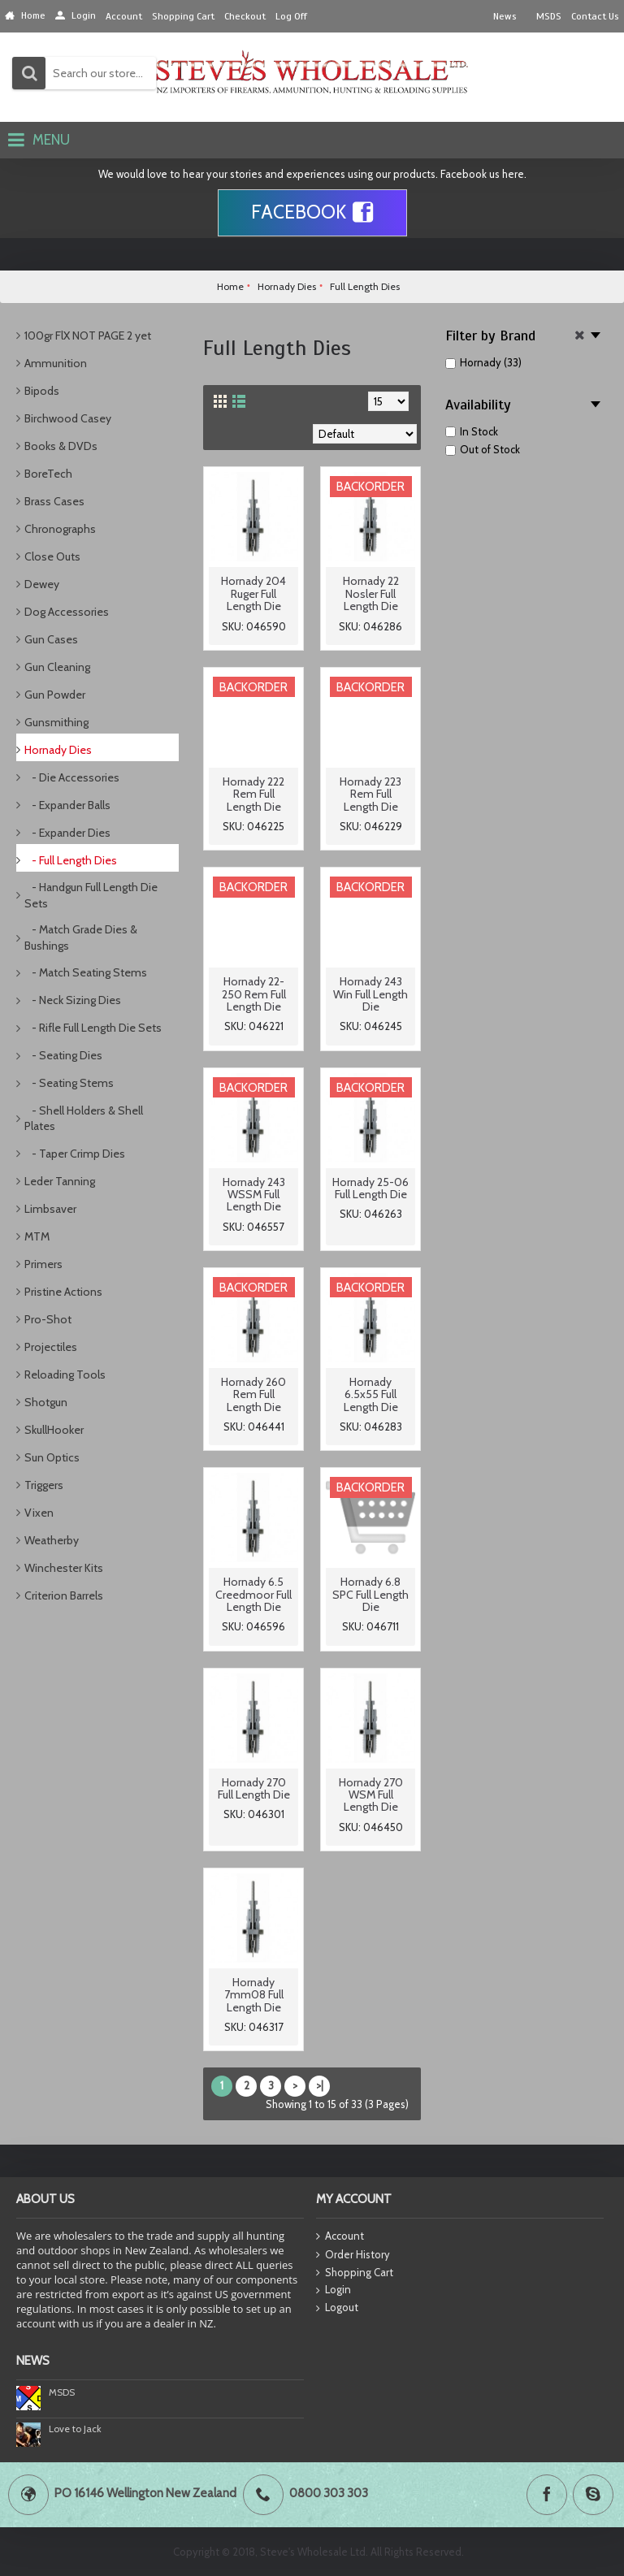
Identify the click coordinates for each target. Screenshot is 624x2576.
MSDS (62, 2392)
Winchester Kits (63, 1568)
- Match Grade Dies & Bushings (80, 937)
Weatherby (51, 1540)
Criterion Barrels (63, 1595)
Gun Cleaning (57, 667)
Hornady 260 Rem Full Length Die (253, 1394)
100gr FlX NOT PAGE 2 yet (87, 335)
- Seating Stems (69, 1083)
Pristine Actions (63, 1291)
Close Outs (52, 556)
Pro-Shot (48, 1319)
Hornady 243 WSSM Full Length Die (254, 1194)
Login (333, 2290)
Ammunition (55, 363)
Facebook (312, 213)
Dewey (41, 584)
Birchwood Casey (67, 418)
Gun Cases (51, 639)
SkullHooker (54, 1429)
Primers (43, 1264)
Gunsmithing (56, 722)
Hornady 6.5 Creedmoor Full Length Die (253, 1594)
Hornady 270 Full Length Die (254, 1788)
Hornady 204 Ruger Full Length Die (253, 593)
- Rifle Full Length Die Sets (93, 1027)
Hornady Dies (58, 749)
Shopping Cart (354, 2273)
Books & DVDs (61, 446)
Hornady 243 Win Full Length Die (370, 994)
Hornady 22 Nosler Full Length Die (371, 593)
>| (319, 2085)
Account (340, 2237)
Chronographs (60, 529)
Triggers (43, 1485)
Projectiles (50, 1347)
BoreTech (48, 473)
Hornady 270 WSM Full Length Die (371, 1795)
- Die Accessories (71, 777)
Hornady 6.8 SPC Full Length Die (370, 1594)
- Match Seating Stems (85, 972)
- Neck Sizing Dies (72, 1000)
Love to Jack (75, 2428)
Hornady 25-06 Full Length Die (370, 1188)
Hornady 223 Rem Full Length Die (370, 794)
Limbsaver (50, 1208)
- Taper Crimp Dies (74, 1153)
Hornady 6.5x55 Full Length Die (371, 1394)
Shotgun (45, 1402)
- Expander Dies (67, 832)
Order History (353, 2255)
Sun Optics (52, 1457)
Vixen (39, 1512)
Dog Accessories (66, 611)
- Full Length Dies (70, 860)
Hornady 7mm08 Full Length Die (254, 1995)
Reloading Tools (65, 1374)
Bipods (41, 390)
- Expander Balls (67, 805)
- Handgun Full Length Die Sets (91, 895)
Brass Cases (54, 501)
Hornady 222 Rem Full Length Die (253, 794)
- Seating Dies (63, 1055)
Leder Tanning (59, 1181)
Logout (337, 2308)
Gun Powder (54, 694)
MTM (37, 1236)
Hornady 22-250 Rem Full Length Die (254, 994)
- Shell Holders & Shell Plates (83, 1118)
